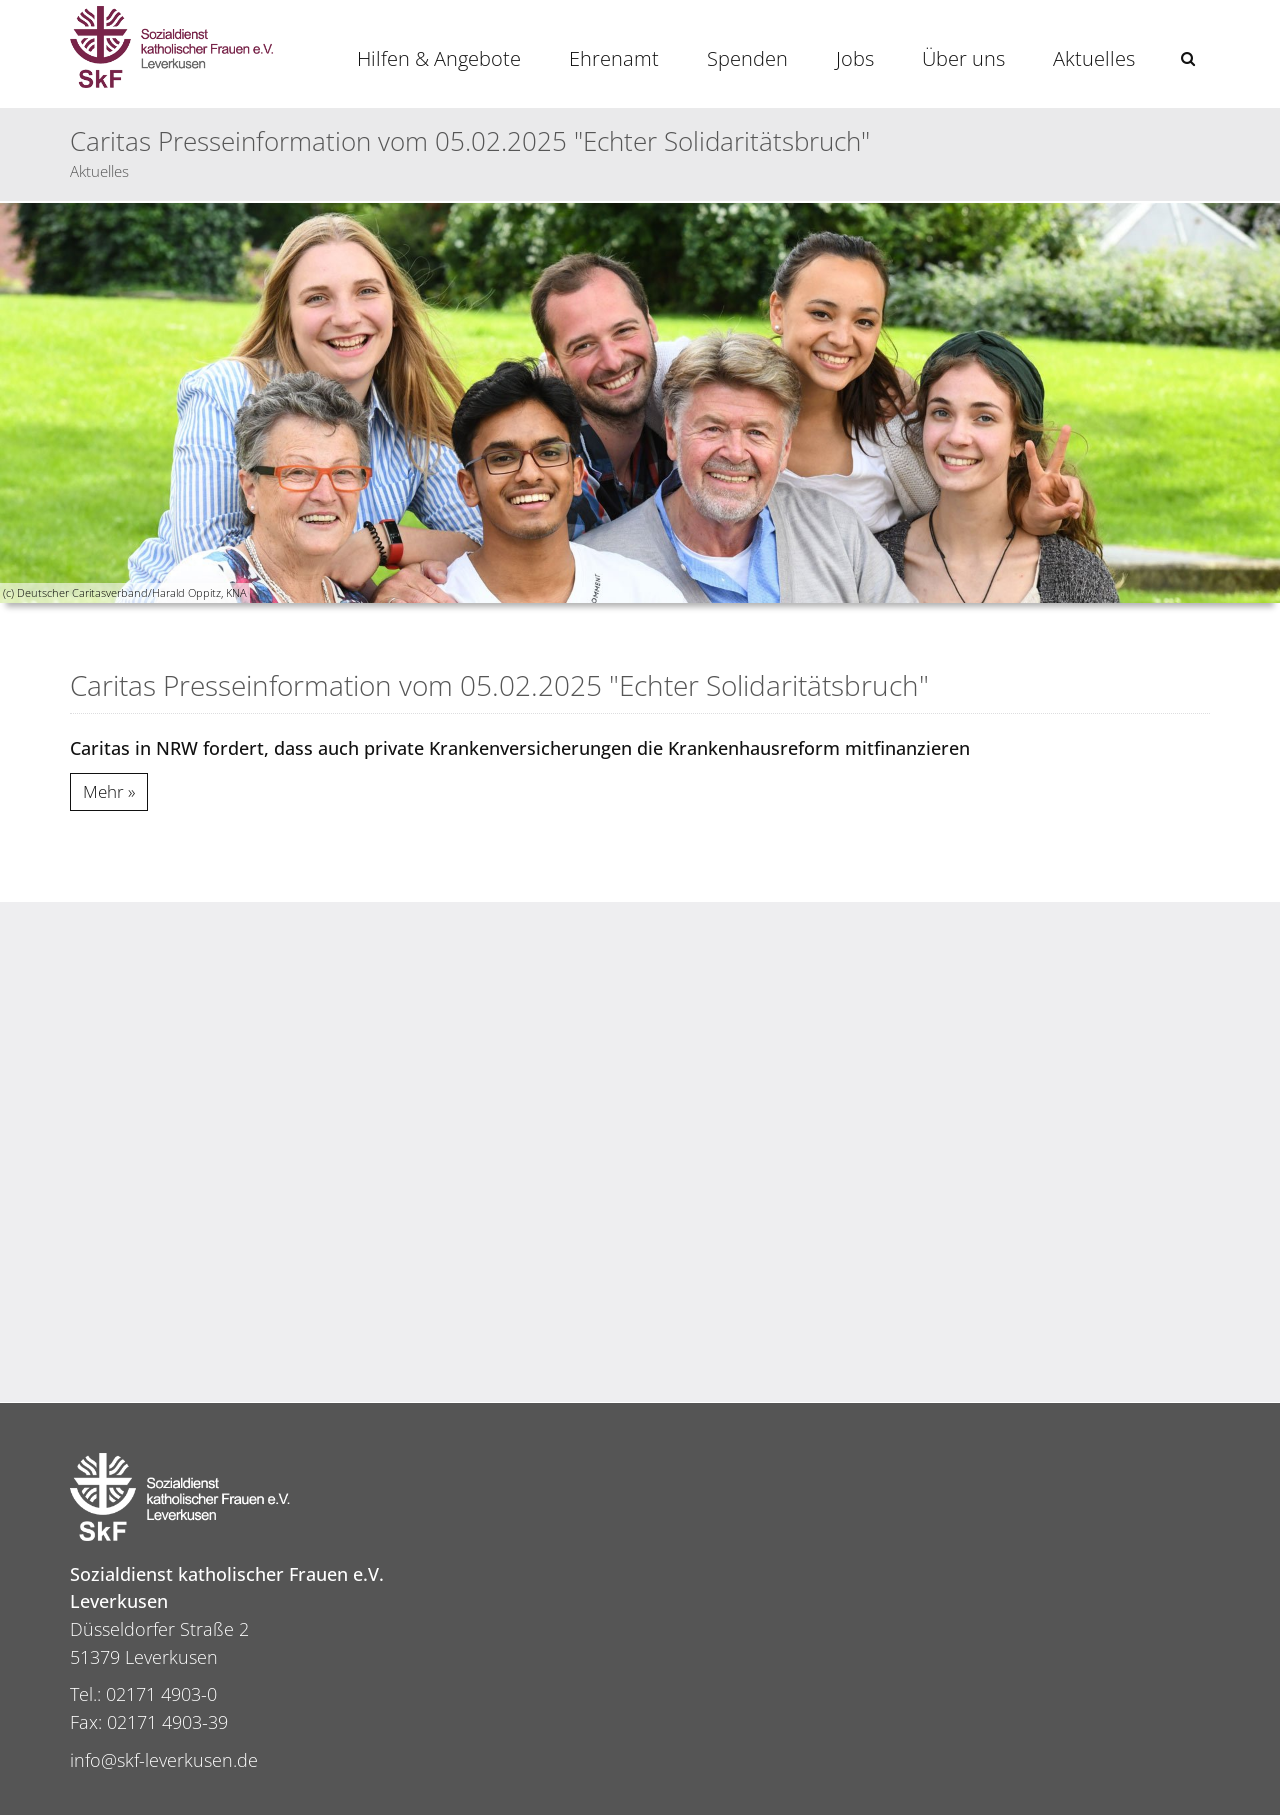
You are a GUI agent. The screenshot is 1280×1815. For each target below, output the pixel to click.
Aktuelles (1094, 58)
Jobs (855, 58)
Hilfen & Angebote (439, 58)
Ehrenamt (614, 58)
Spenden (747, 58)
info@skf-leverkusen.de (164, 1760)
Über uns (963, 58)
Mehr (103, 791)
